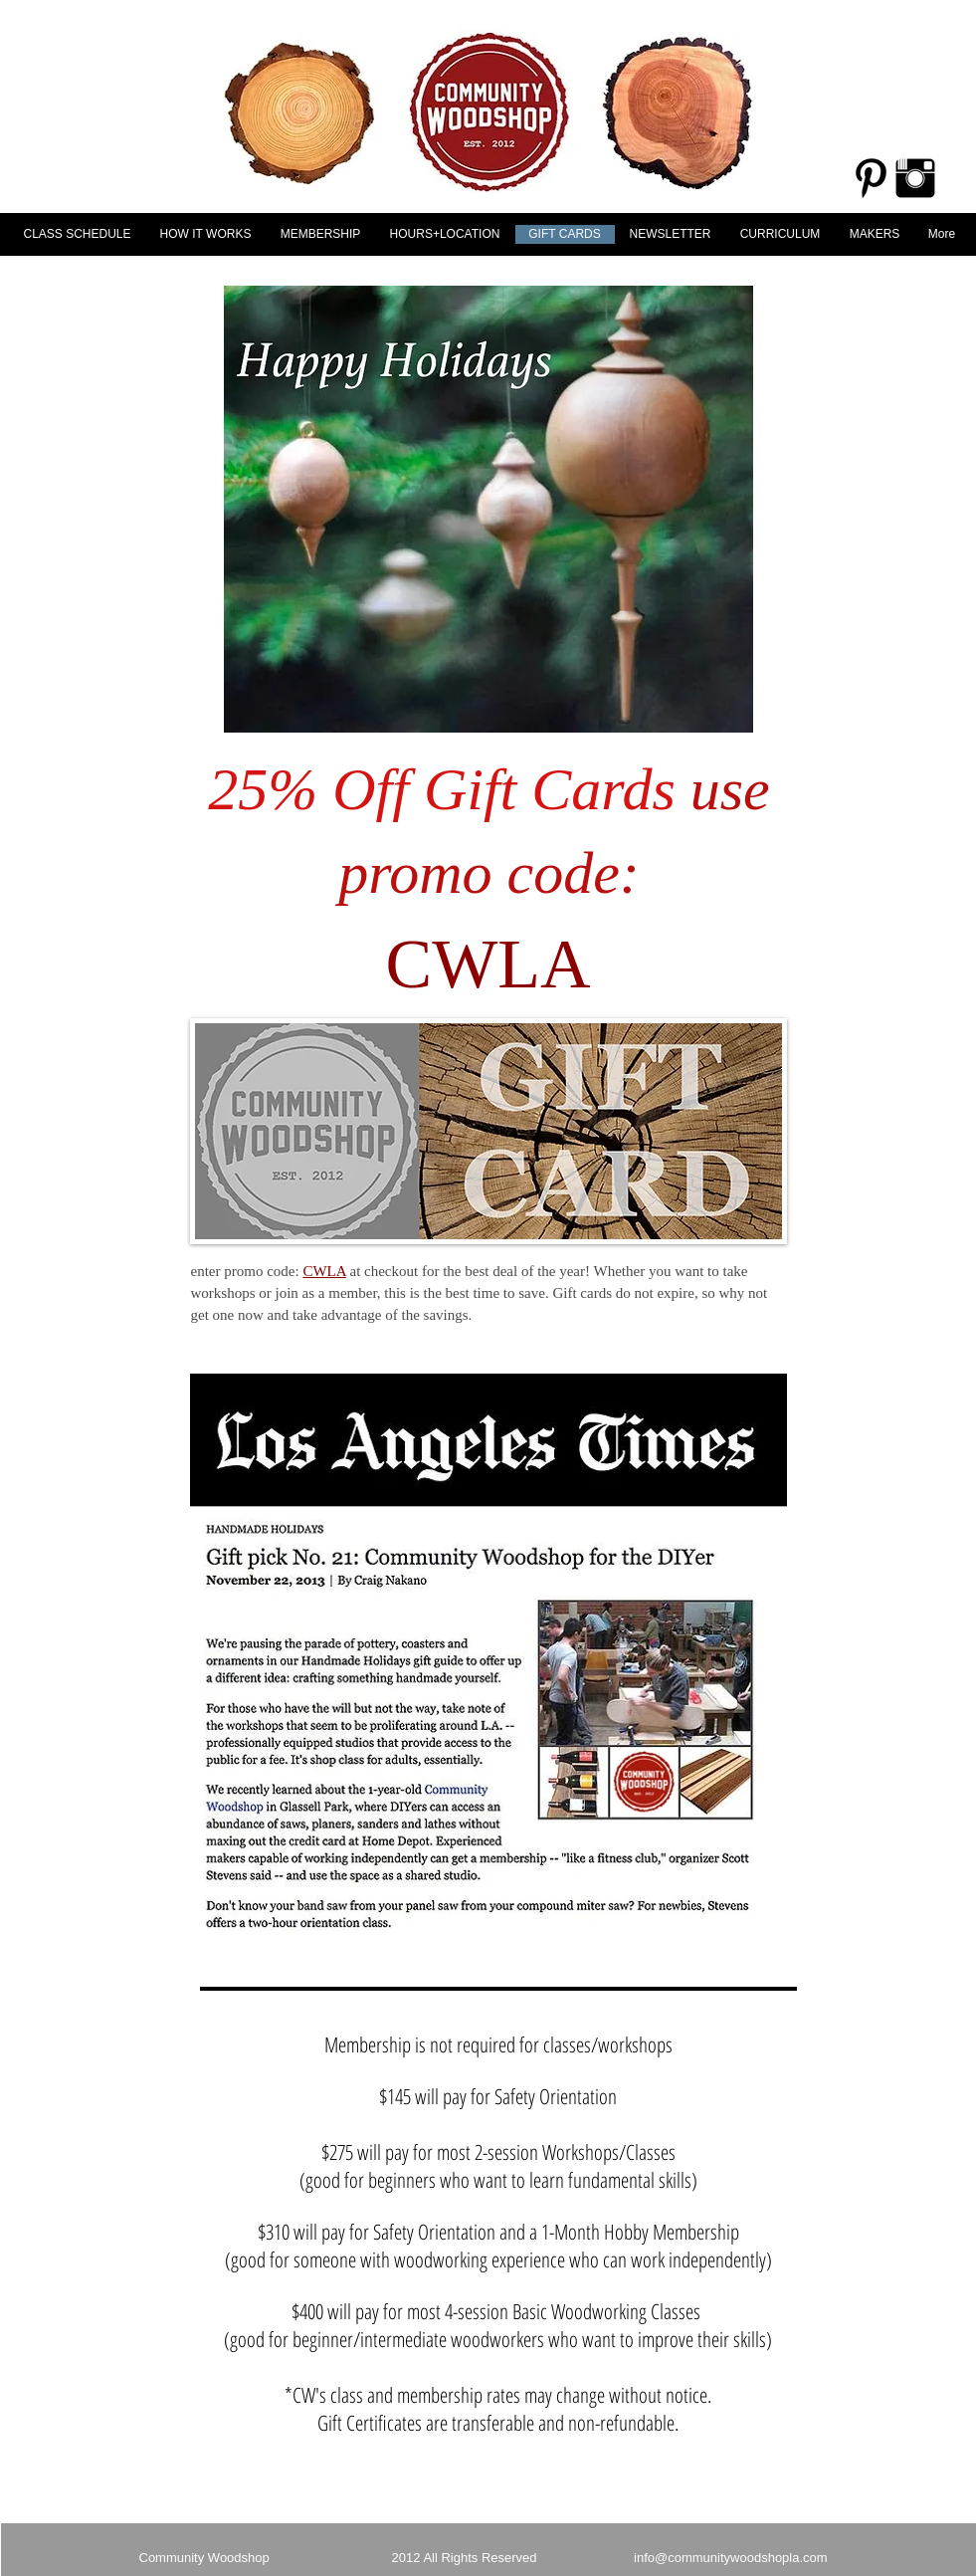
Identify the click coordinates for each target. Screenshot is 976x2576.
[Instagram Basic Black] (915, 178)
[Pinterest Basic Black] (870, 178)
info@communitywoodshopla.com (731, 2557)
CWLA (323, 1271)
